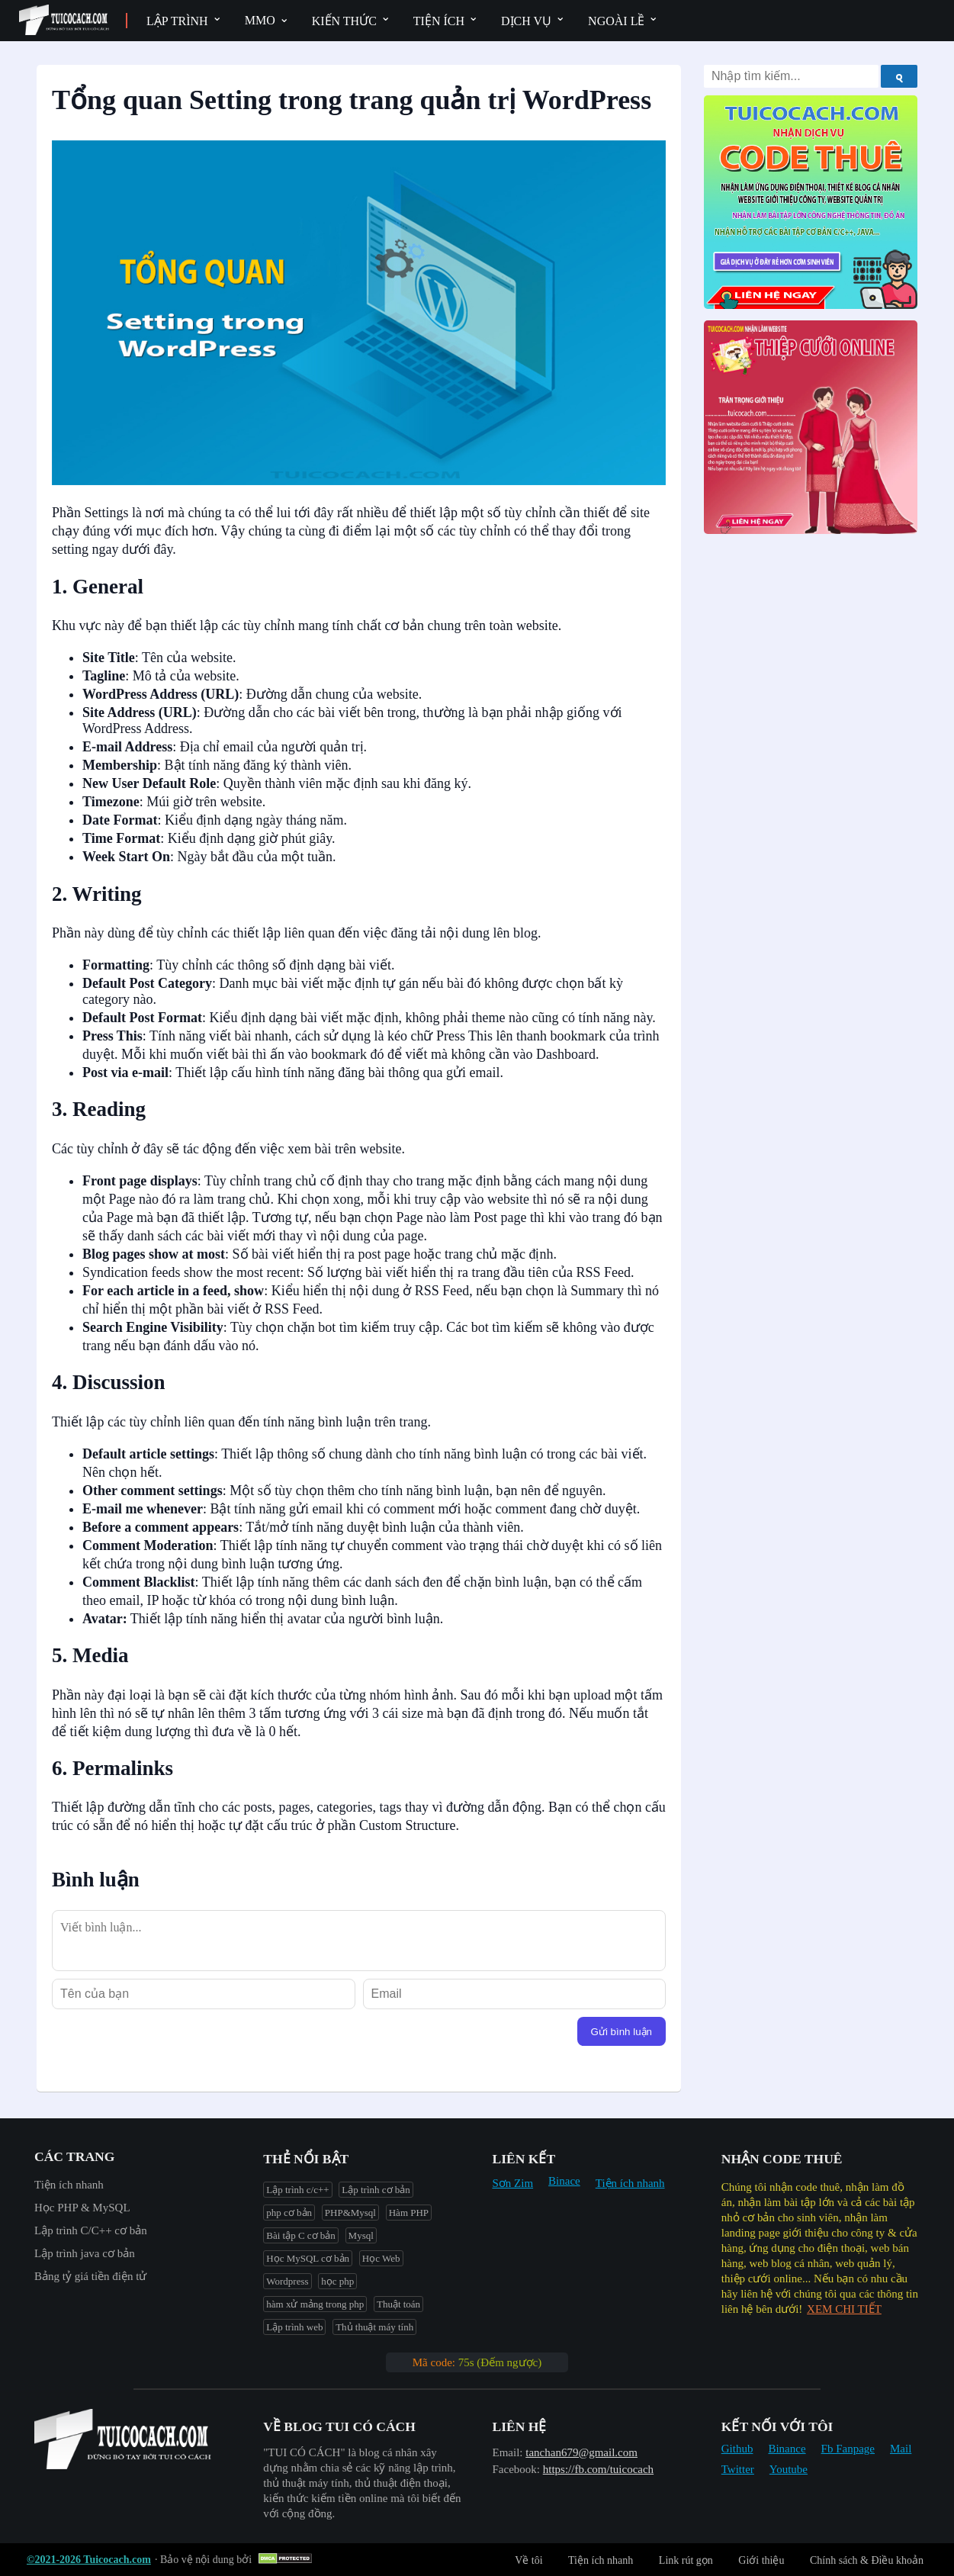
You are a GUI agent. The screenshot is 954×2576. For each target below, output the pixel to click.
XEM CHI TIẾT (844, 2309)
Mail (900, 2449)
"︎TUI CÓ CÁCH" (305, 2452)
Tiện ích (438, 20)
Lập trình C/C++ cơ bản (90, 2230)
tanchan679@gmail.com (581, 2452)
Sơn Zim (513, 2183)
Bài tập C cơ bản (301, 2235)
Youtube (788, 2469)
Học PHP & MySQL (82, 2207)
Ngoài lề (616, 20)
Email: (508, 2452)
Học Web (381, 2258)
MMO (260, 20)
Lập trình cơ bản (376, 2189)
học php (337, 2281)
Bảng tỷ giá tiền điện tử (90, 2276)
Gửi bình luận (621, 2031)
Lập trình (177, 20)
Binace (564, 2181)
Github (737, 2449)
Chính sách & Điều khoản (866, 2560)
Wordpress (287, 2281)
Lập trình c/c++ (297, 2189)
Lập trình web (294, 2327)
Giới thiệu (761, 2560)
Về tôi (528, 2560)
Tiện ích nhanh (69, 2185)
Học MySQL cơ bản (307, 2258)
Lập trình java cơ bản (84, 2253)
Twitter (737, 2469)
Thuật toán (398, 2304)
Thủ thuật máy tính (374, 2327)
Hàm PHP (409, 2212)
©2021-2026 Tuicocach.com (89, 2559)
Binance (786, 2449)
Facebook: (516, 2469)
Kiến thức (344, 20)
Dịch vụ (526, 20)
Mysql (361, 2235)
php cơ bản (289, 2212)
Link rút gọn (686, 2560)
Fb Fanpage (848, 2449)
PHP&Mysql (350, 2212)
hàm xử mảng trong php (315, 2304)
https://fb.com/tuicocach (598, 2469)
